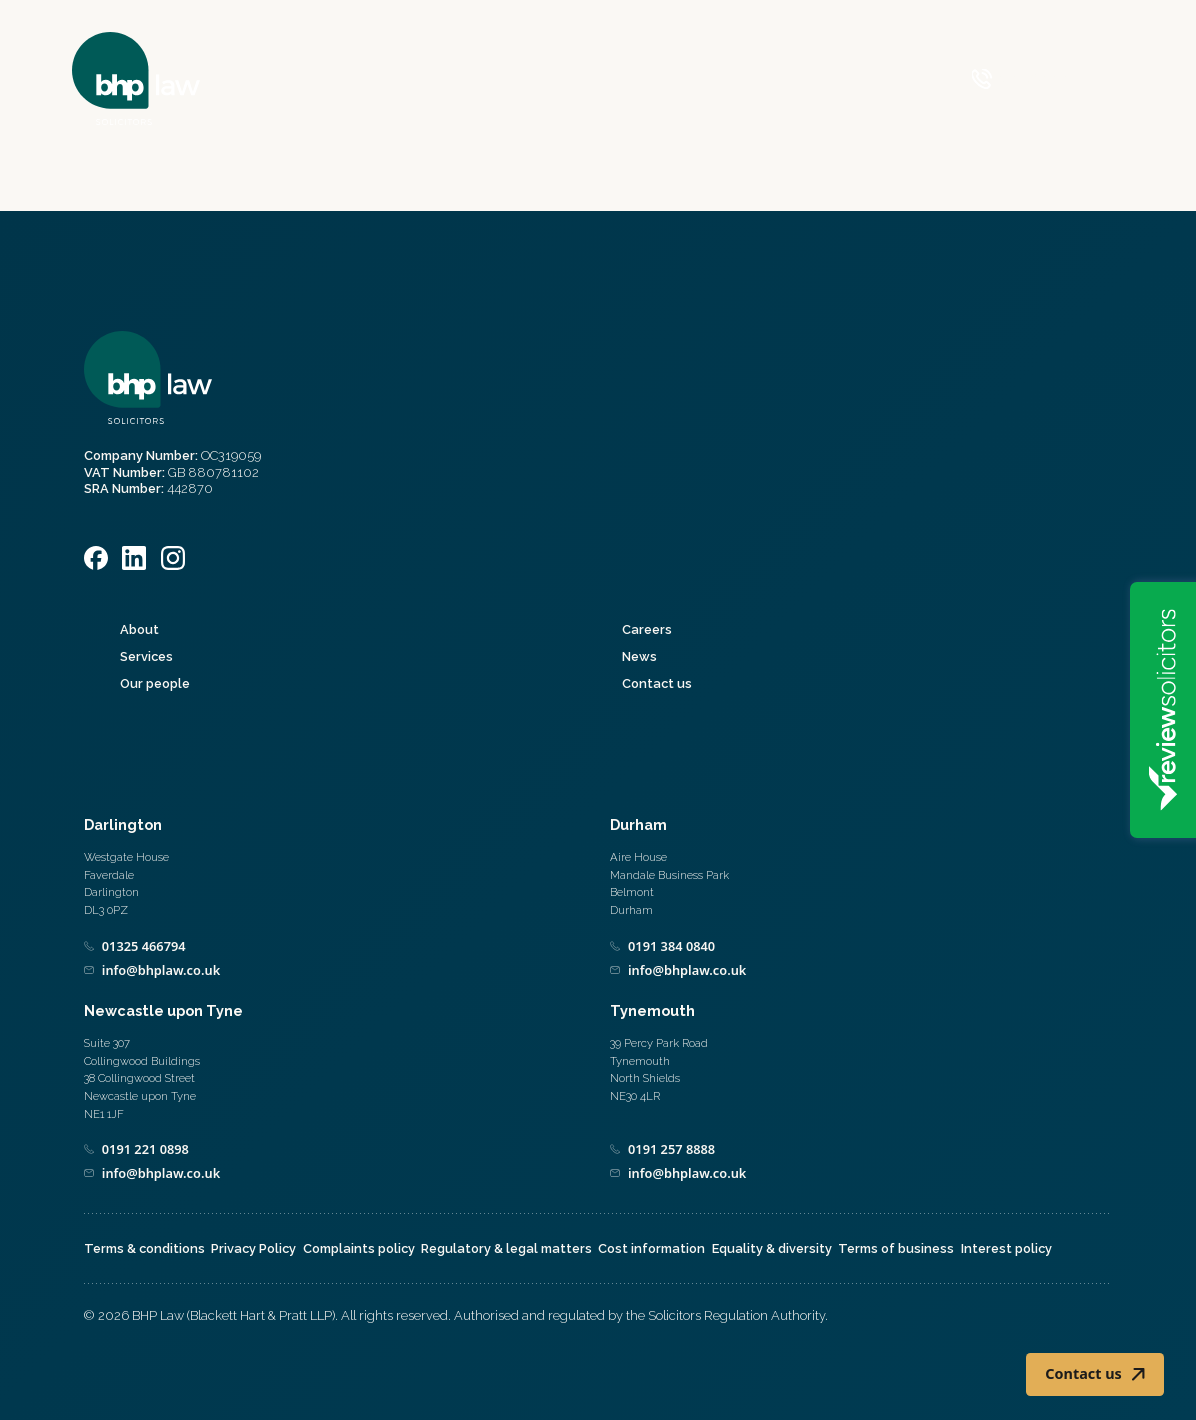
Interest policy (1006, 1248)
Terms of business (896, 1248)
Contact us (657, 683)
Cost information (651, 1248)
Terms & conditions (144, 1248)
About (139, 629)
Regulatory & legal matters (506, 1248)
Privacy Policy (253, 1248)
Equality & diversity (772, 1248)
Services (146, 656)
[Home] (136, 78)
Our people (155, 683)
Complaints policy (359, 1248)
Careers (647, 629)
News (639, 656)
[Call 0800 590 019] (1021, 79)
